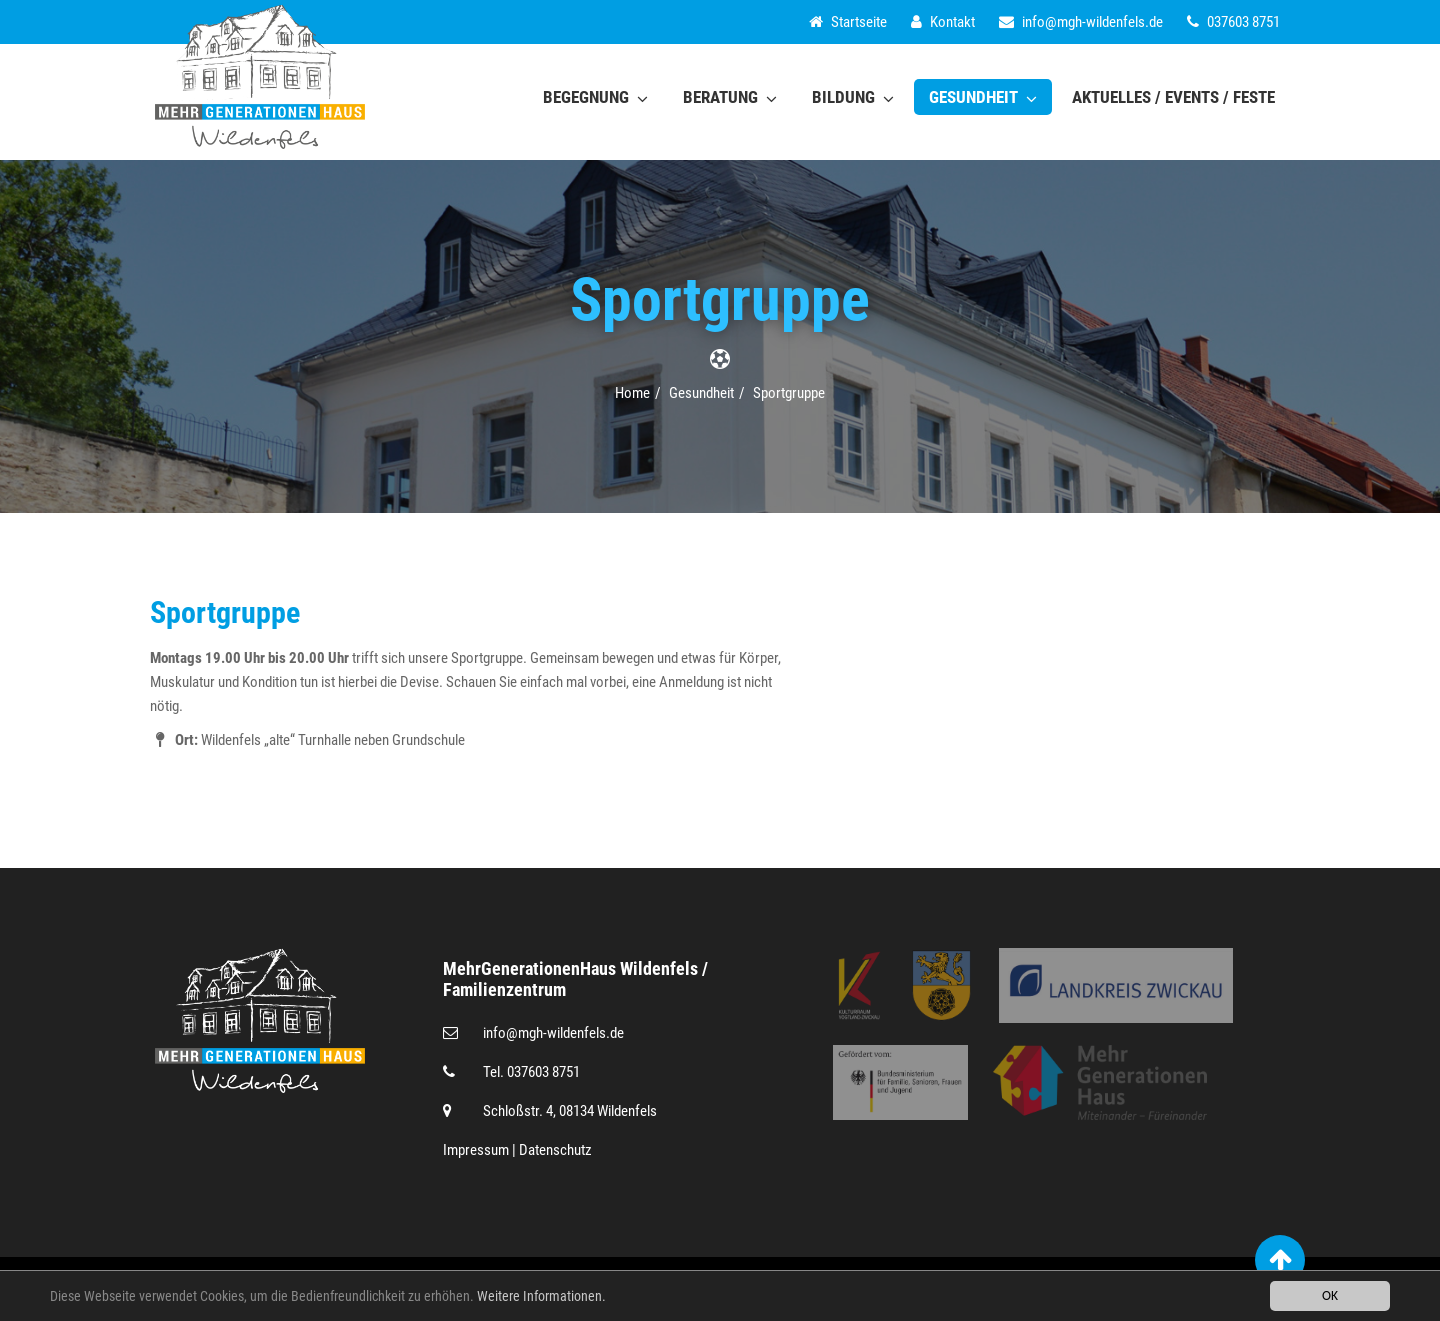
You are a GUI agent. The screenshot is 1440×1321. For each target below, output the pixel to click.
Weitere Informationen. (541, 1301)
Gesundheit (983, 97)
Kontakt (943, 22)
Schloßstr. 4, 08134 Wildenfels (570, 1111)
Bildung (853, 97)
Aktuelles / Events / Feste (1173, 97)
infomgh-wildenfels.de (1081, 22)
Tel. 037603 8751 (531, 1072)
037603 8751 (1233, 22)
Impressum (476, 1150)
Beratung (730, 97)
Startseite (848, 22)
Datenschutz (555, 1150)
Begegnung (595, 97)
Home (632, 393)
